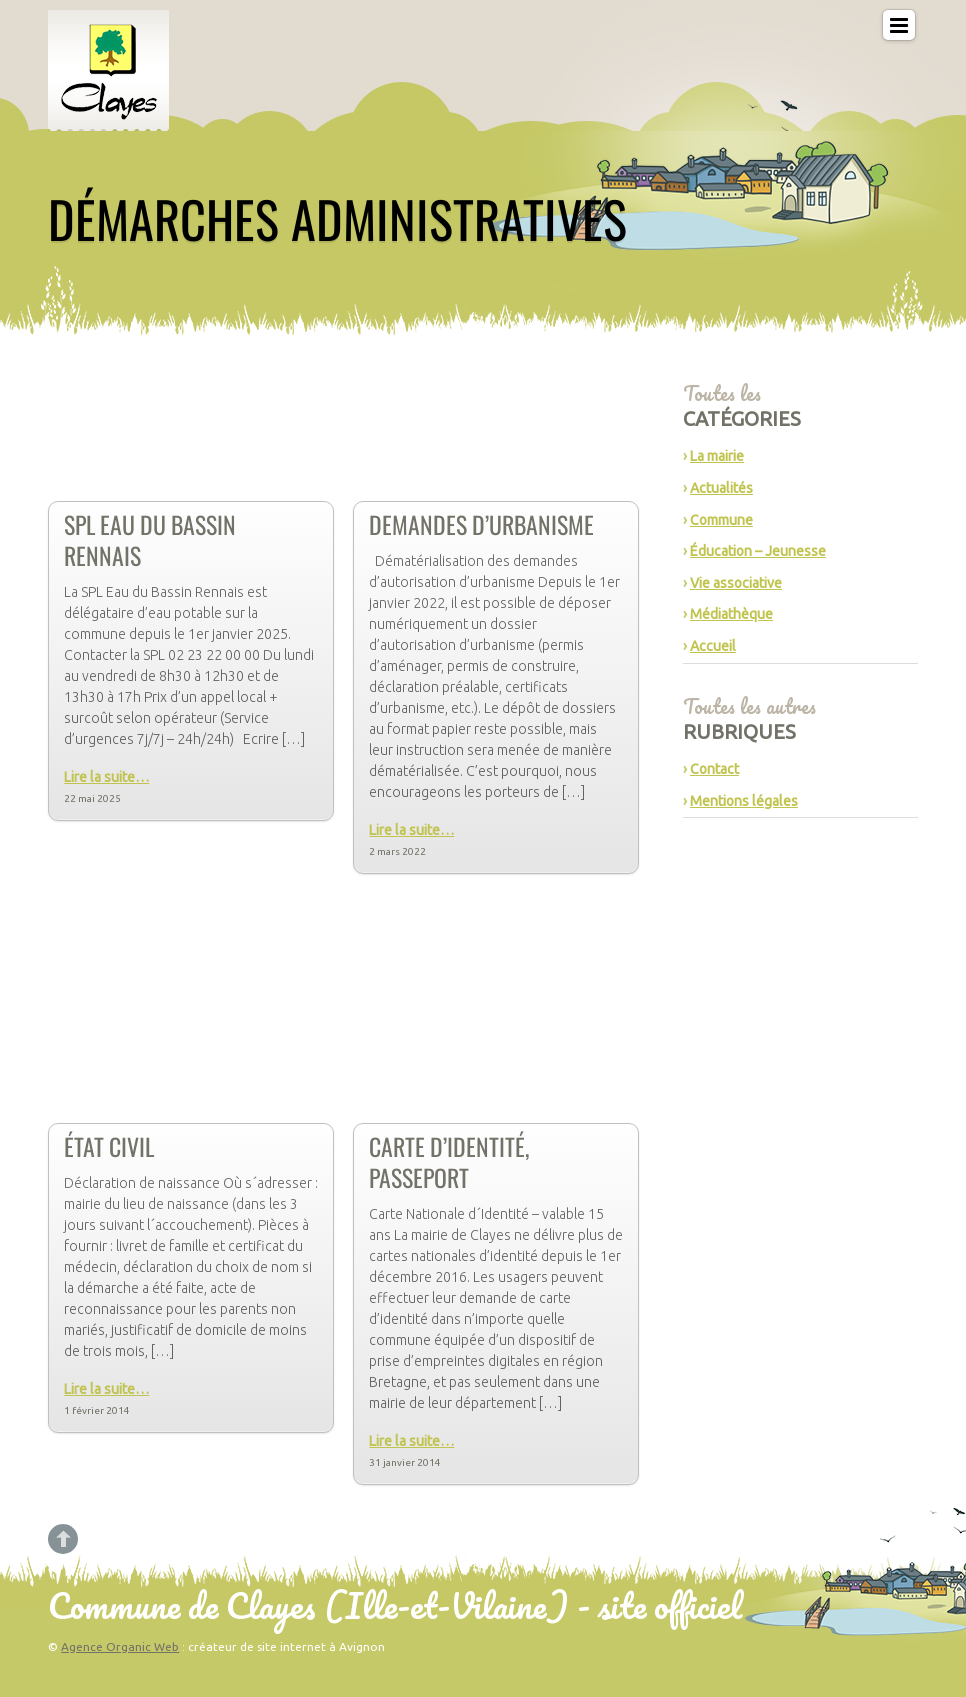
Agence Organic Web (120, 1646)
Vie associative (736, 583)
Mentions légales (744, 801)
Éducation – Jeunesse (758, 551)
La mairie (717, 456)
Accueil (713, 646)
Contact (714, 769)
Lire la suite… (106, 777)
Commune (721, 520)
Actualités (721, 488)
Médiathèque (731, 614)
